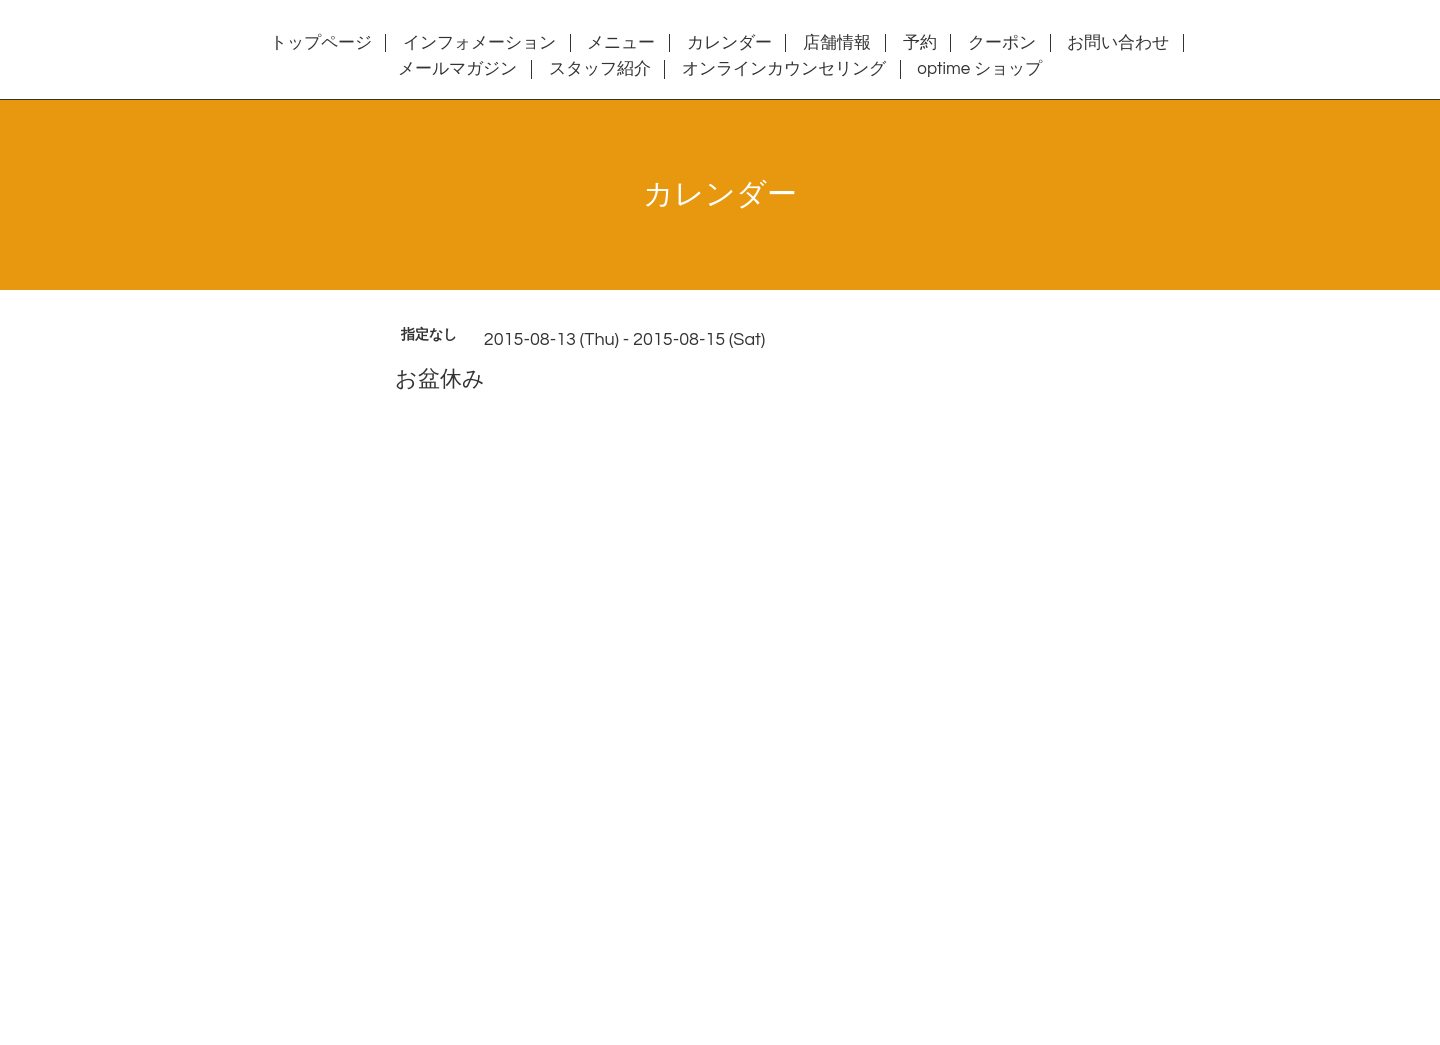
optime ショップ (979, 69)
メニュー (621, 43)
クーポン (1002, 43)
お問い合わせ (1118, 43)
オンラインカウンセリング (784, 69)
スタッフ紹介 (600, 69)
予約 (920, 43)
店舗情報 (837, 43)
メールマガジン (457, 69)
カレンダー (729, 43)
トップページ (321, 43)
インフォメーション (479, 43)
